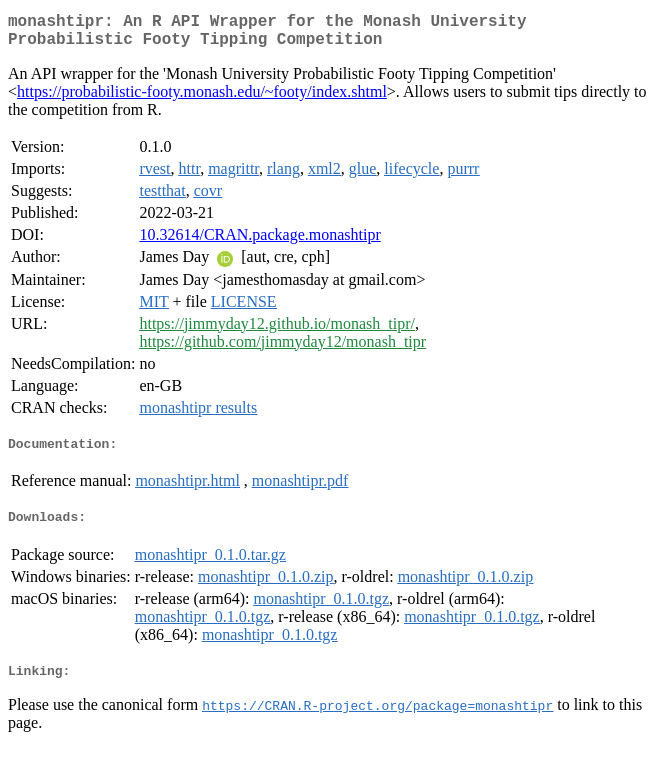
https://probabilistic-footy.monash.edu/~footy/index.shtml (202, 99)
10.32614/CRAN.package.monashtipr (259, 242)
